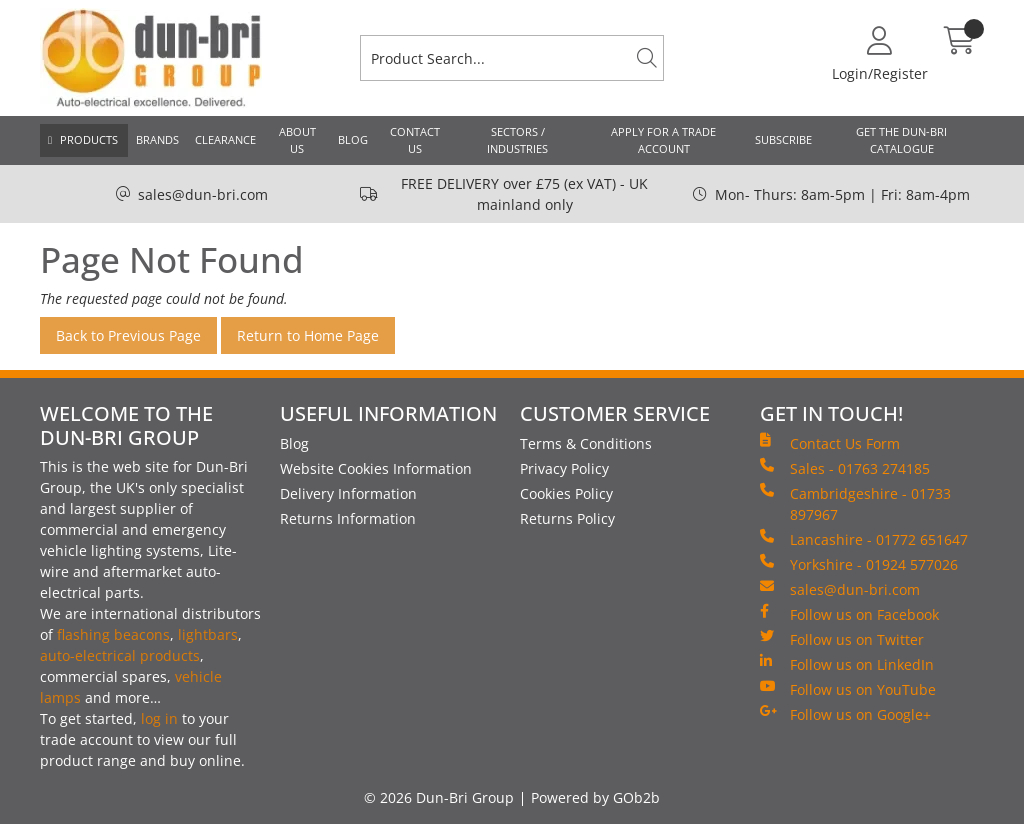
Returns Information (348, 518)
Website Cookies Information (376, 468)
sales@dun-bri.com (203, 194)
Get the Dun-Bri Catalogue (901, 140)
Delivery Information (348, 493)
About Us (297, 140)
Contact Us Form (830, 443)
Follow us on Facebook (849, 614)
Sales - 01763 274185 (845, 468)
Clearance (225, 139)
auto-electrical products (120, 655)
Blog (353, 139)
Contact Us (415, 140)
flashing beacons (113, 634)
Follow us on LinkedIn (847, 664)
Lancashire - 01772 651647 (864, 539)
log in (159, 718)
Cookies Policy (566, 493)
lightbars (208, 634)
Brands (157, 139)
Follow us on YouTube (848, 689)
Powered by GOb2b (595, 797)
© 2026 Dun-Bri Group (439, 797)
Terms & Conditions (586, 443)
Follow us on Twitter (842, 639)
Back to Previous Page (128, 335)
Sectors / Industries (517, 140)
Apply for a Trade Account (663, 140)
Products (89, 139)
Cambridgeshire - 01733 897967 (855, 503)
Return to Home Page (308, 335)
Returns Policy (567, 518)
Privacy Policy (564, 468)
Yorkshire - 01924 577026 (859, 564)
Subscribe (783, 139)
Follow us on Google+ (845, 714)
